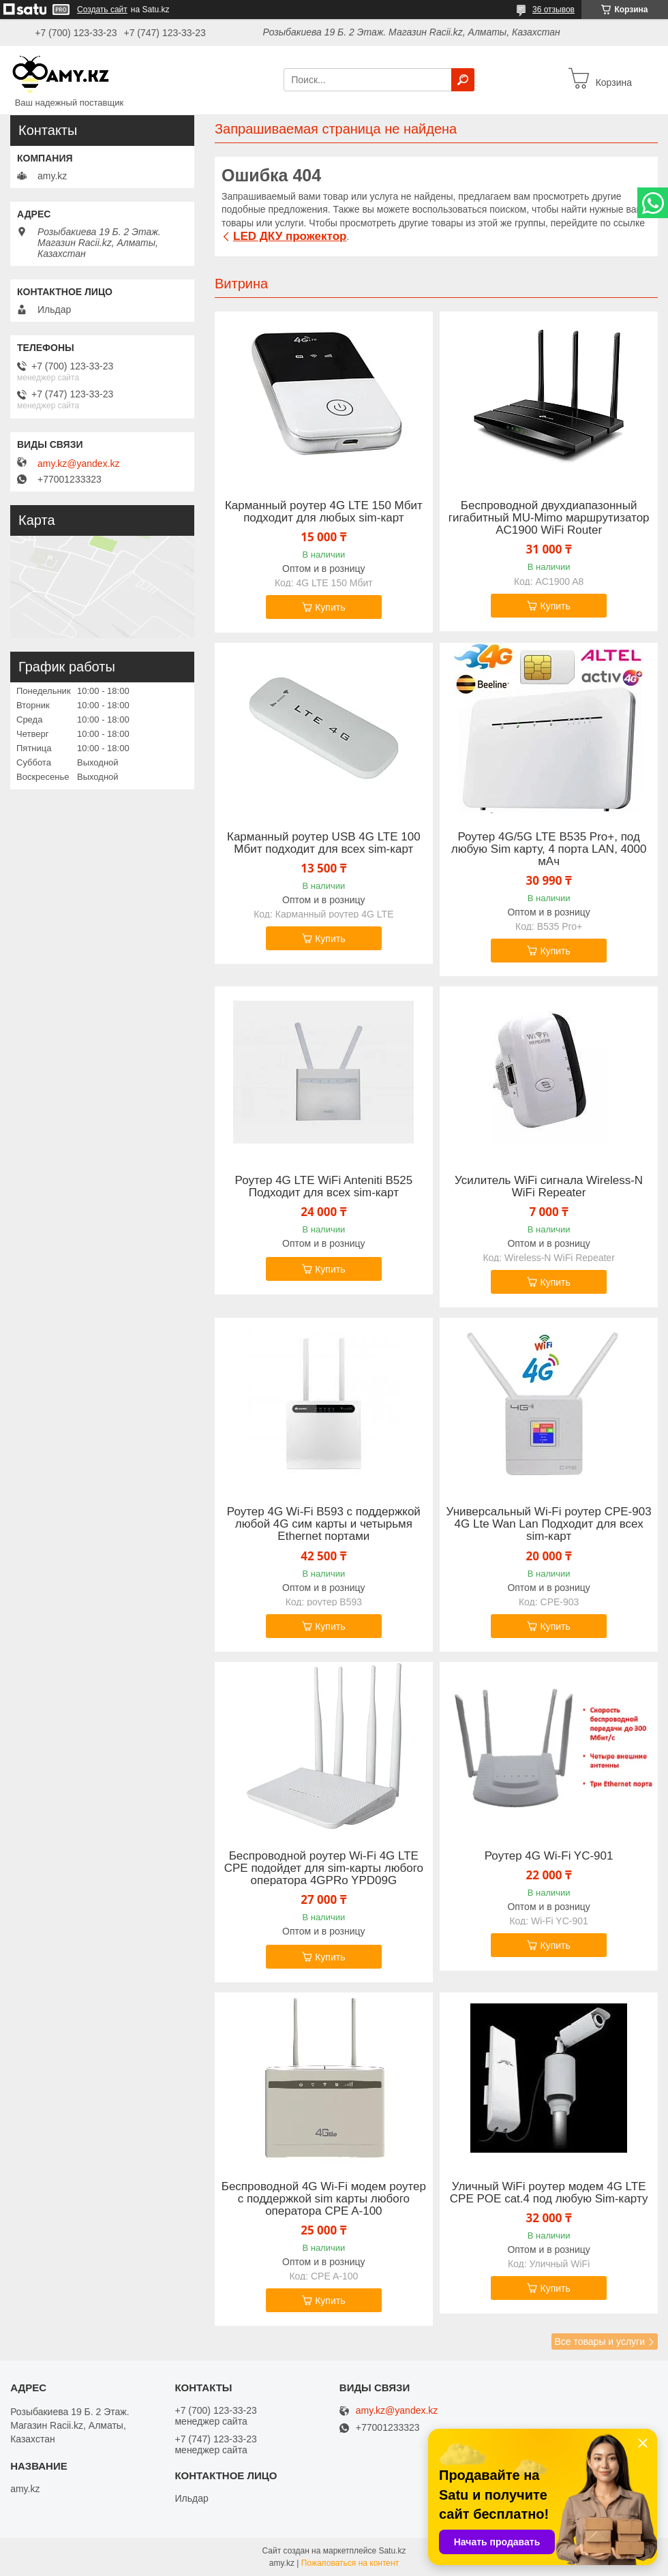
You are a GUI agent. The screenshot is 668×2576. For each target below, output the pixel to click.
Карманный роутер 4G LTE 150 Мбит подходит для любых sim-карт (324, 512)
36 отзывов (553, 9)
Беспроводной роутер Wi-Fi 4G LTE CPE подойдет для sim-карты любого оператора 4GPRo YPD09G (323, 1868)
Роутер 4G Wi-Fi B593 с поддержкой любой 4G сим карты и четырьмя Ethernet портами (324, 1524)
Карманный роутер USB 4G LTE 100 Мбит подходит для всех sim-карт (324, 843)
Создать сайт (102, 9)
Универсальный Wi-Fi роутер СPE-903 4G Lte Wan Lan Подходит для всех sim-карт (549, 1524)
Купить (330, 607)
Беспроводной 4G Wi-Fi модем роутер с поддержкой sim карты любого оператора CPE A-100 (324, 2199)
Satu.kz (392, 2551)
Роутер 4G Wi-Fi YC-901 (549, 1856)
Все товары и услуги (599, 2341)
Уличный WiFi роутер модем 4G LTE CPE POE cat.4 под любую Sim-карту (549, 2193)
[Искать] (462, 79)
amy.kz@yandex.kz (78, 463)
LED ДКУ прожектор (289, 236)
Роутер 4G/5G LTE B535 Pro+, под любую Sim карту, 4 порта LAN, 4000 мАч (549, 849)
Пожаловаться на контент (350, 2563)
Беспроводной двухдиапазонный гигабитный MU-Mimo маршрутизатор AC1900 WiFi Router (549, 518)
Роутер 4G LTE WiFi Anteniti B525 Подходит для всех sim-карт (324, 1187)
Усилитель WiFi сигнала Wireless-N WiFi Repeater (549, 1187)
